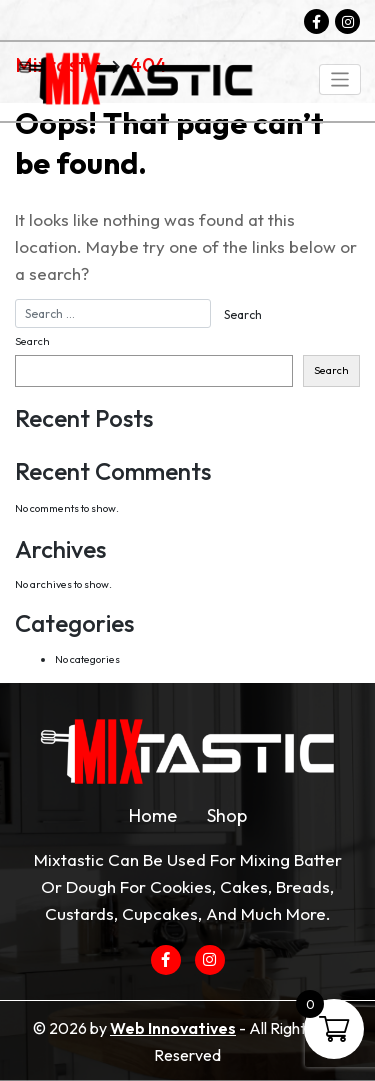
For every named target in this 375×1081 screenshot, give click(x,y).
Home (153, 815)
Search (32, 341)
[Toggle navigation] (340, 79)
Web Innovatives (173, 1028)
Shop (227, 815)
